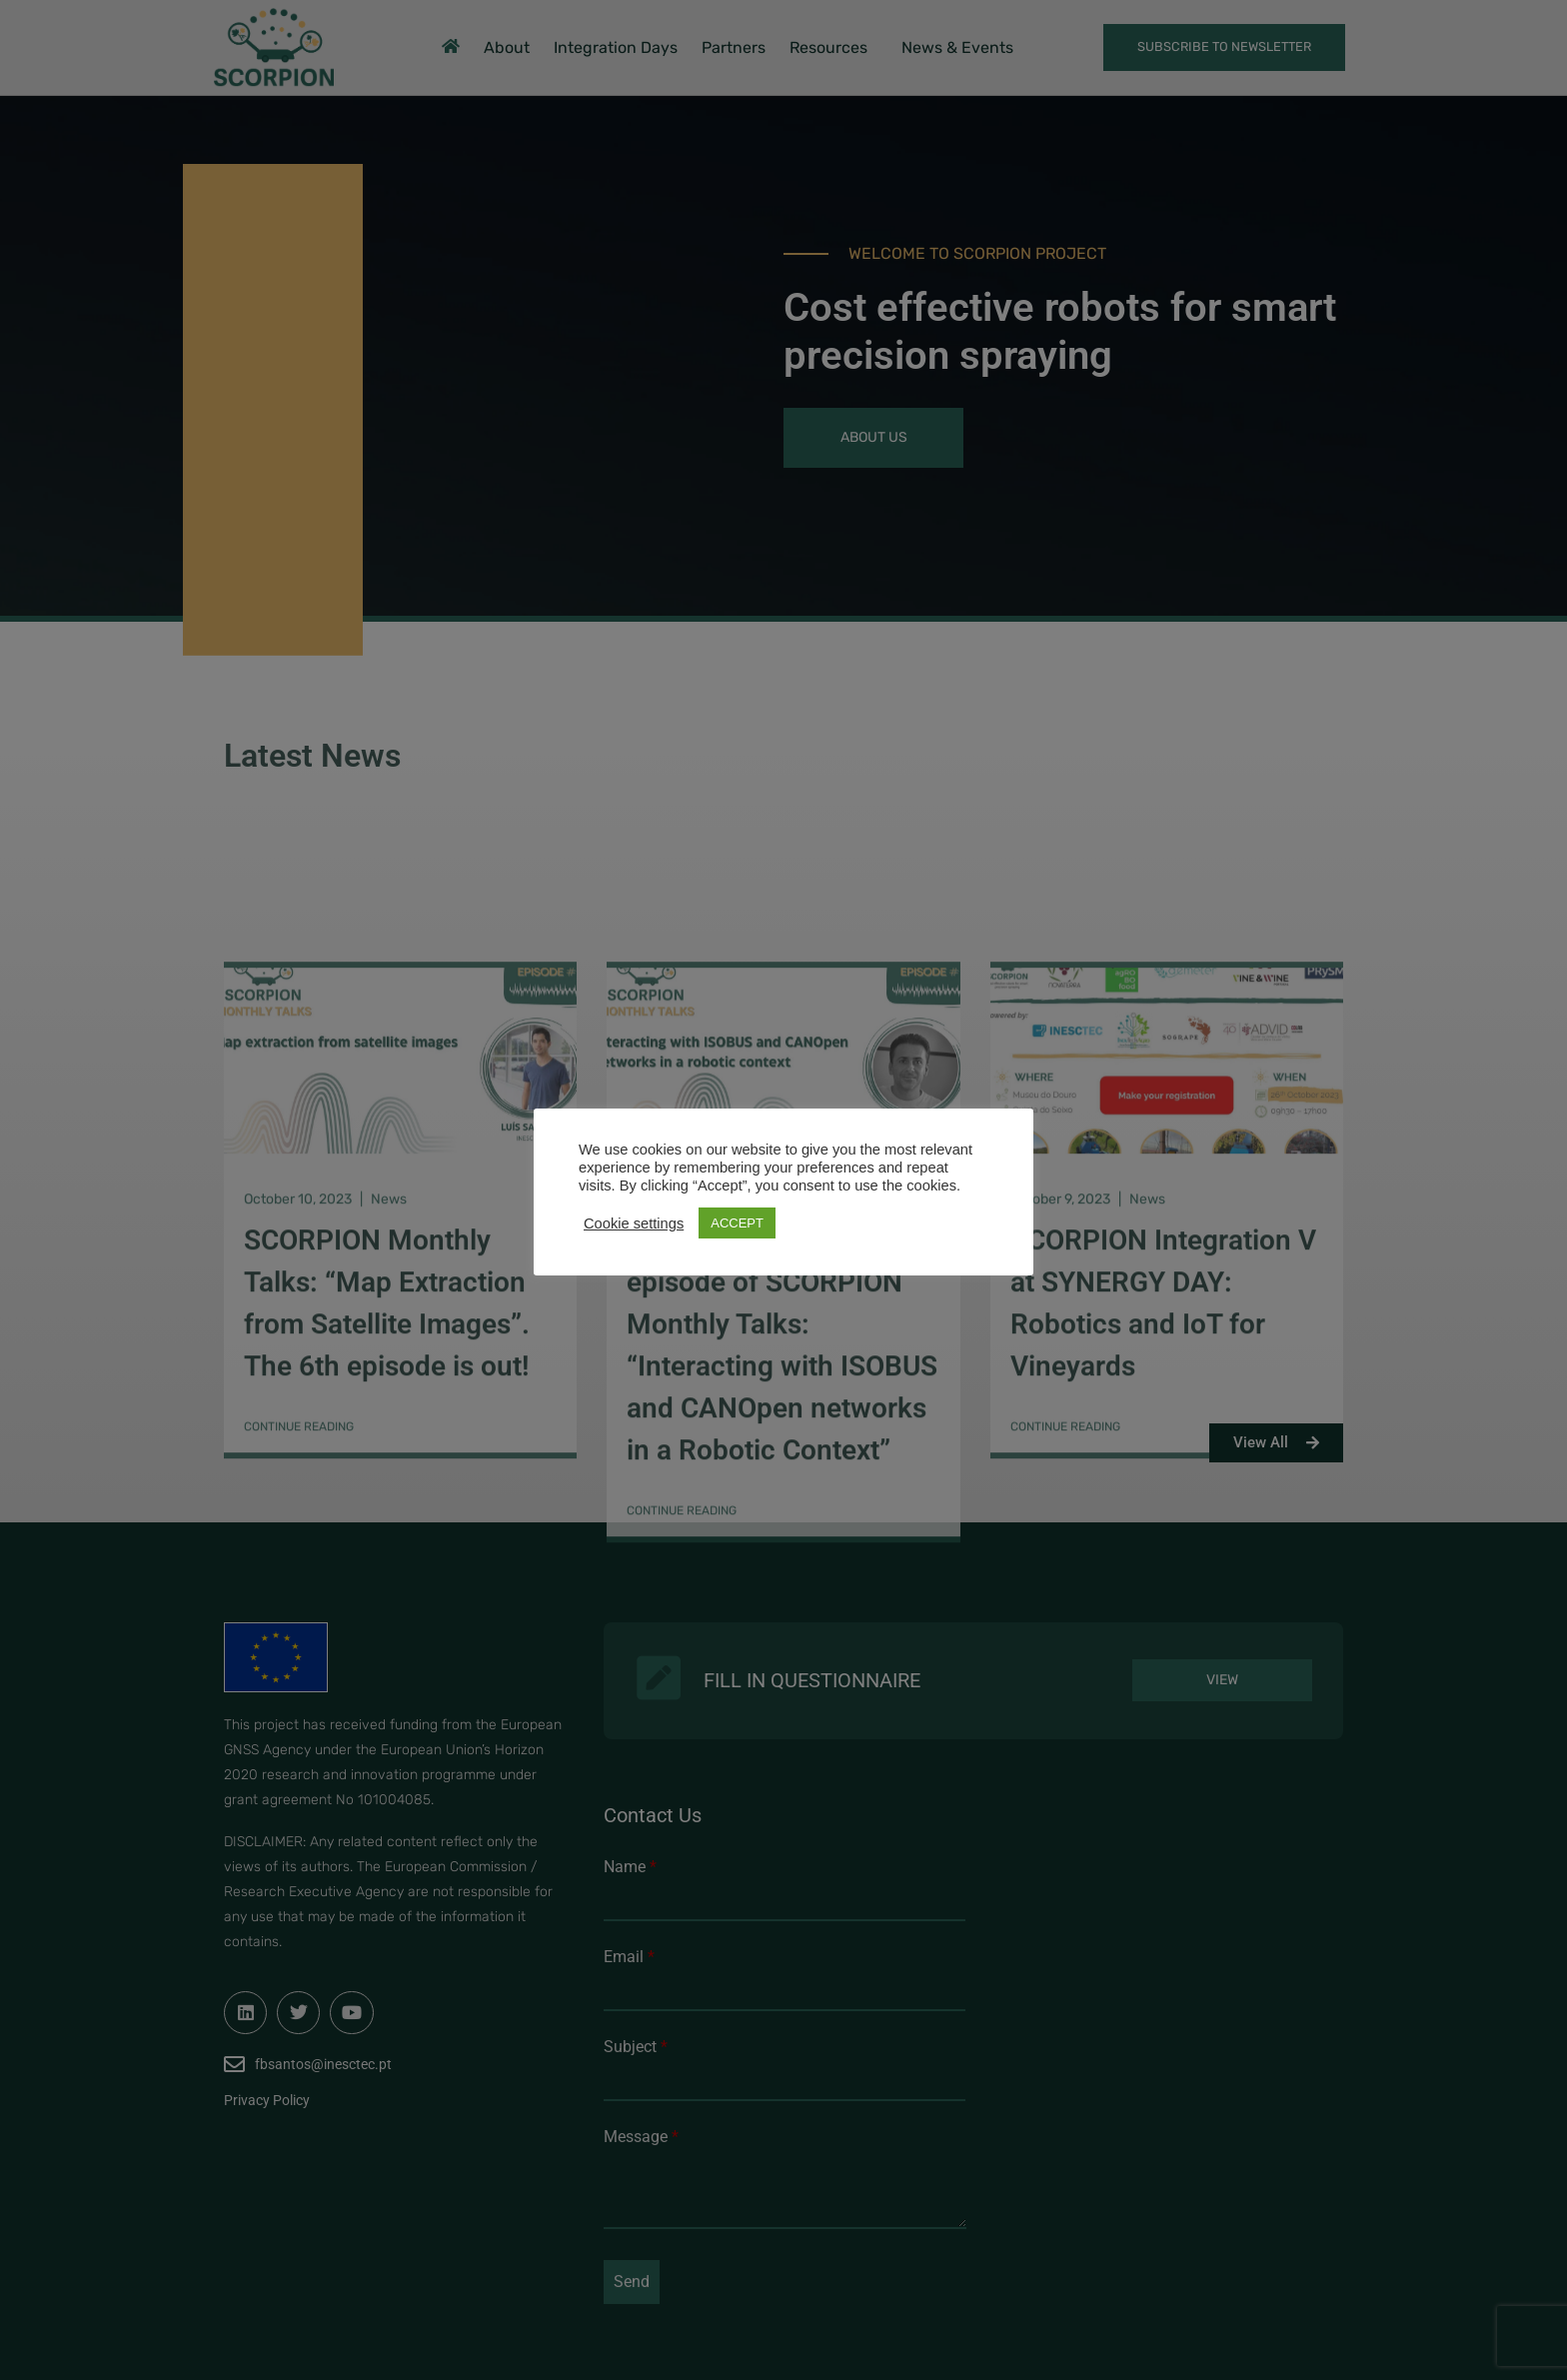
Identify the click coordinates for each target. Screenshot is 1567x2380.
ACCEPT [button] (737, 1222)
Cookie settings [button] (634, 1223)
